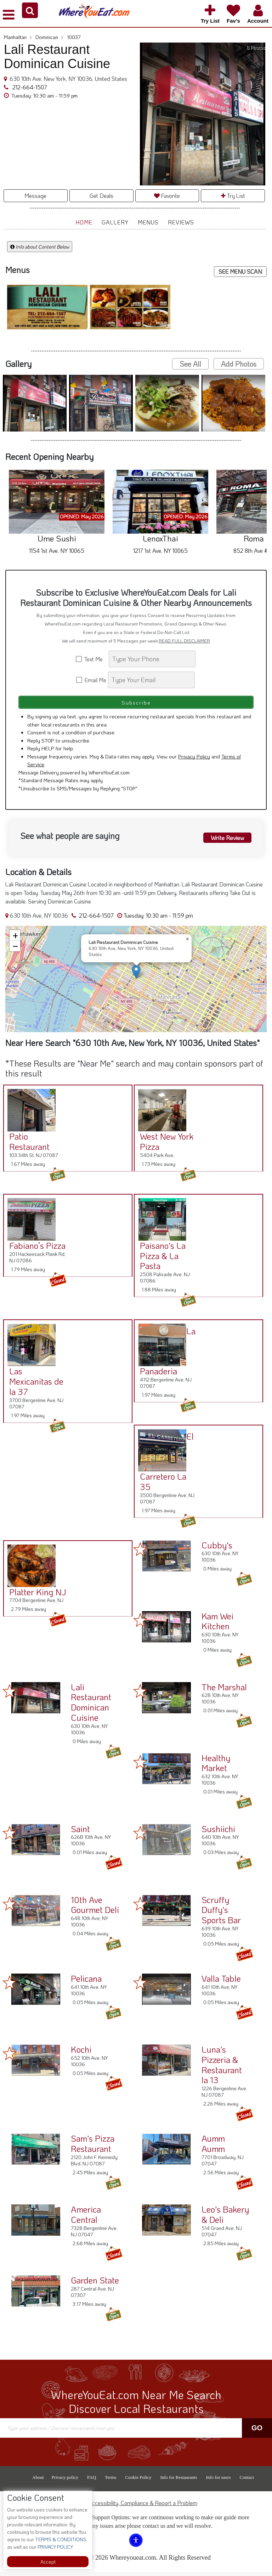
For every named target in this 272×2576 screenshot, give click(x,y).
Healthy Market (216, 1766)
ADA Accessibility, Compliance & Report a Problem (136, 2507)
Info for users (218, 2481)
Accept (48, 2561)
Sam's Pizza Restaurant (92, 2147)
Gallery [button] (115, 222)
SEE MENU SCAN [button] (240, 271)
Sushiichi (218, 1832)
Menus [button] (148, 222)
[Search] (152, 659)
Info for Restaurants (178, 2481)
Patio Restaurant (27, 1145)
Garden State (95, 2284)
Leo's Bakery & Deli (225, 2218)
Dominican (49, 37)
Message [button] (35, 195)
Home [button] (83, 222)
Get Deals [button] (101, 195)
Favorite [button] (167, 195)
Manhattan (18, 37)
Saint (80, 1832)
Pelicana (86, 1982)
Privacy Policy (194, 760)
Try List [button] (233, 195)
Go (256, 2432)
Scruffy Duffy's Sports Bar (221, 1914)
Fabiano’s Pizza (35, 1249)
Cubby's (217, 1548)
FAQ (91, 2481)
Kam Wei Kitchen (217, 1625)
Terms (110, 2481)
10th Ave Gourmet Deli (95, 1908)
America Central (86, 2218)
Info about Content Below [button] (39, 246)
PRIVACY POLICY (54, 2546)
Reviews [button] (181, 222)
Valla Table (221, 1982)
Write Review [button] (226, 840)
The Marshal (224, 1690)
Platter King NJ (35, 1595)
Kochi (81, 2053)
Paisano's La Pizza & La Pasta (160, 1260)
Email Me (91, 680)
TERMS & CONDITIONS (60, 2539)
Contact (246, 2481)
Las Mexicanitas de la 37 (34, 1385)
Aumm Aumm (213, 2147)
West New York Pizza (164, 1145)
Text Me (91, 659)
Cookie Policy (138, 2481)
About (38, 2481)
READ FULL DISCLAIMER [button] (184, 641)
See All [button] (190, 363)
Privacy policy (65, 2481)
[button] (30, 10)
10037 (74, 37)
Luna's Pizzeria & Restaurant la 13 (222, 2069)
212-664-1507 (29, 87)
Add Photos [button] (238, 363)
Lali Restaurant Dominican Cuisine (91, 1706)
